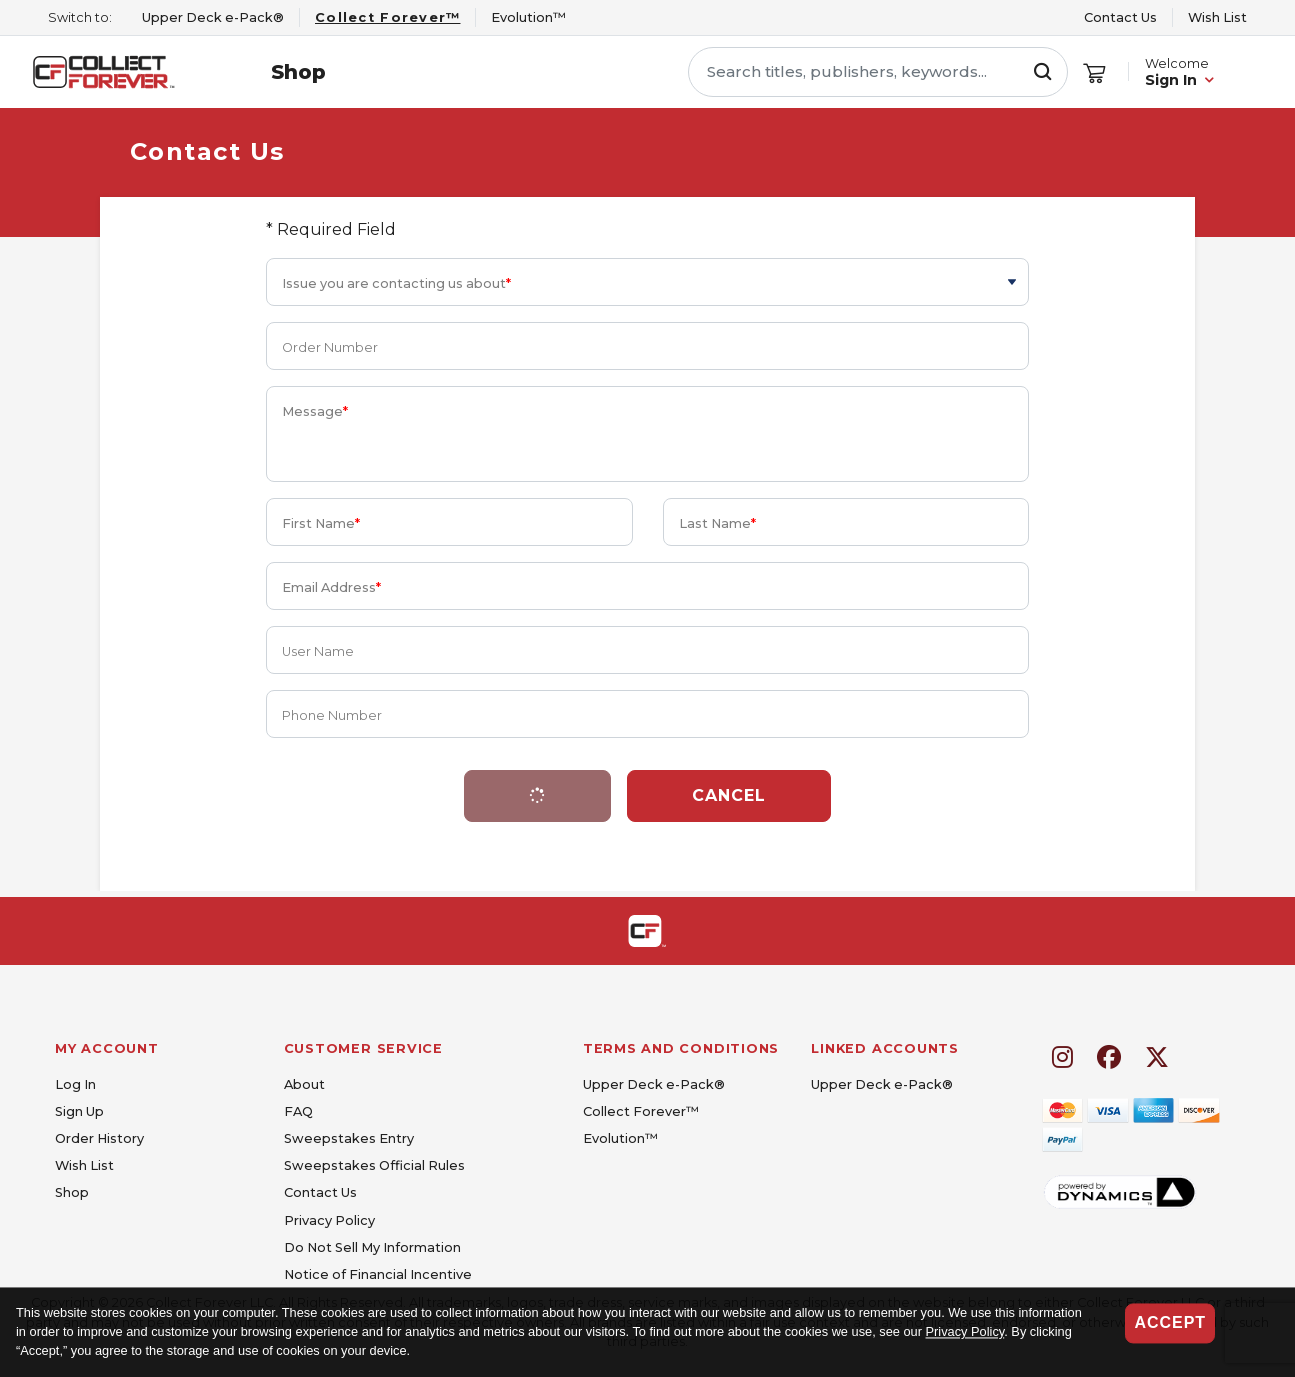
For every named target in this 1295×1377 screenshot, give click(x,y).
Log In (75, 1084)
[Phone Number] (647, 714)
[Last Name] (846, 522)
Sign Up (79, 1111)
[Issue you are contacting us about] (647, 282)
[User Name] (647, 650)
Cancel (729, 795)
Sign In (1171, 80)
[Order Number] (647, 346)
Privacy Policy (965, 1332)
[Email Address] (647, 586)
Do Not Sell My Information (372, 1247)
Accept (1170, 1322)
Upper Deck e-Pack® (654, 1084)
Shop (298, 72)
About (304, 1084)
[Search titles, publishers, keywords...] (878, 72)
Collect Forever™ (641, 1111)
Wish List (1217, 17)
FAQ (298, 1111)
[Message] (647, 434)
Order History (99, 1138)
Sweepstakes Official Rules (374, 1165)
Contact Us (1120, 17)
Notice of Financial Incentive (378, 1274)
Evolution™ (620, 1138)
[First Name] (449, 522)
